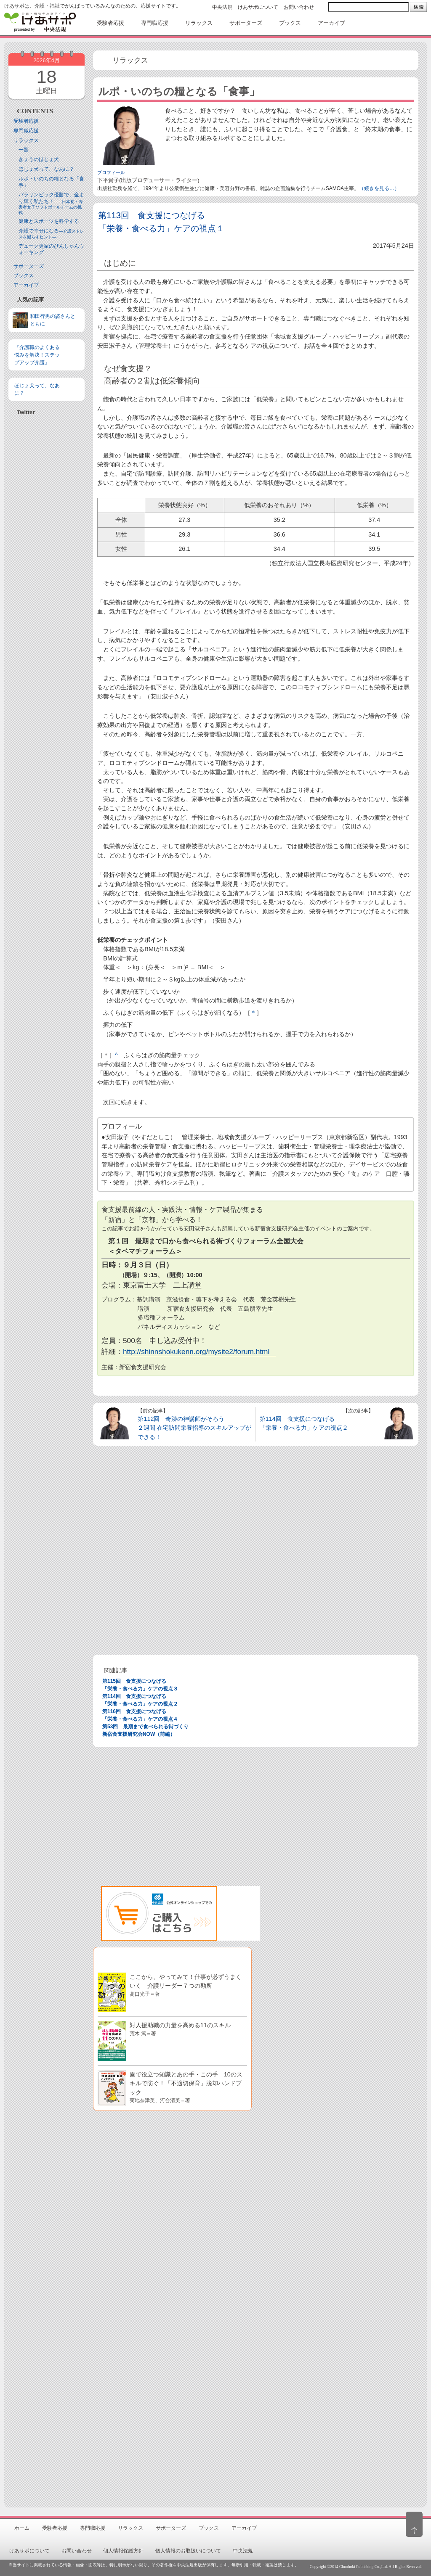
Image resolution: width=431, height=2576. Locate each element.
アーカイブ (26, 285)
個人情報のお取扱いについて (188, 2551)
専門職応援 (26, 131)
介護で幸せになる (51, 233)
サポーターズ (28, 266)
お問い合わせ (299, 7)
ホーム (21, 2528)
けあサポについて (258, 7)
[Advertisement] (46, 554)
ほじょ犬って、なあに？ (46, 169)
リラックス (26, 140)
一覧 (24, 150)
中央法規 (222, 7)
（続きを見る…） (379, 188)
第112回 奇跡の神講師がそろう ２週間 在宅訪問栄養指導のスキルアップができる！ (194, 1427)
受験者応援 (26, 121)
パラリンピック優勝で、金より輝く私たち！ (51, 203)
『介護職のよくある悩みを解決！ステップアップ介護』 (37, 354)
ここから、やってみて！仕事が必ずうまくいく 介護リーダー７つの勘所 (186, 1985)
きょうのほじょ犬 (39, 159)
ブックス (23, 275)
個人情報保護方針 (123, 2551)
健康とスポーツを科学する (49, 221)
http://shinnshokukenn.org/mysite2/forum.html (196, 1351)
